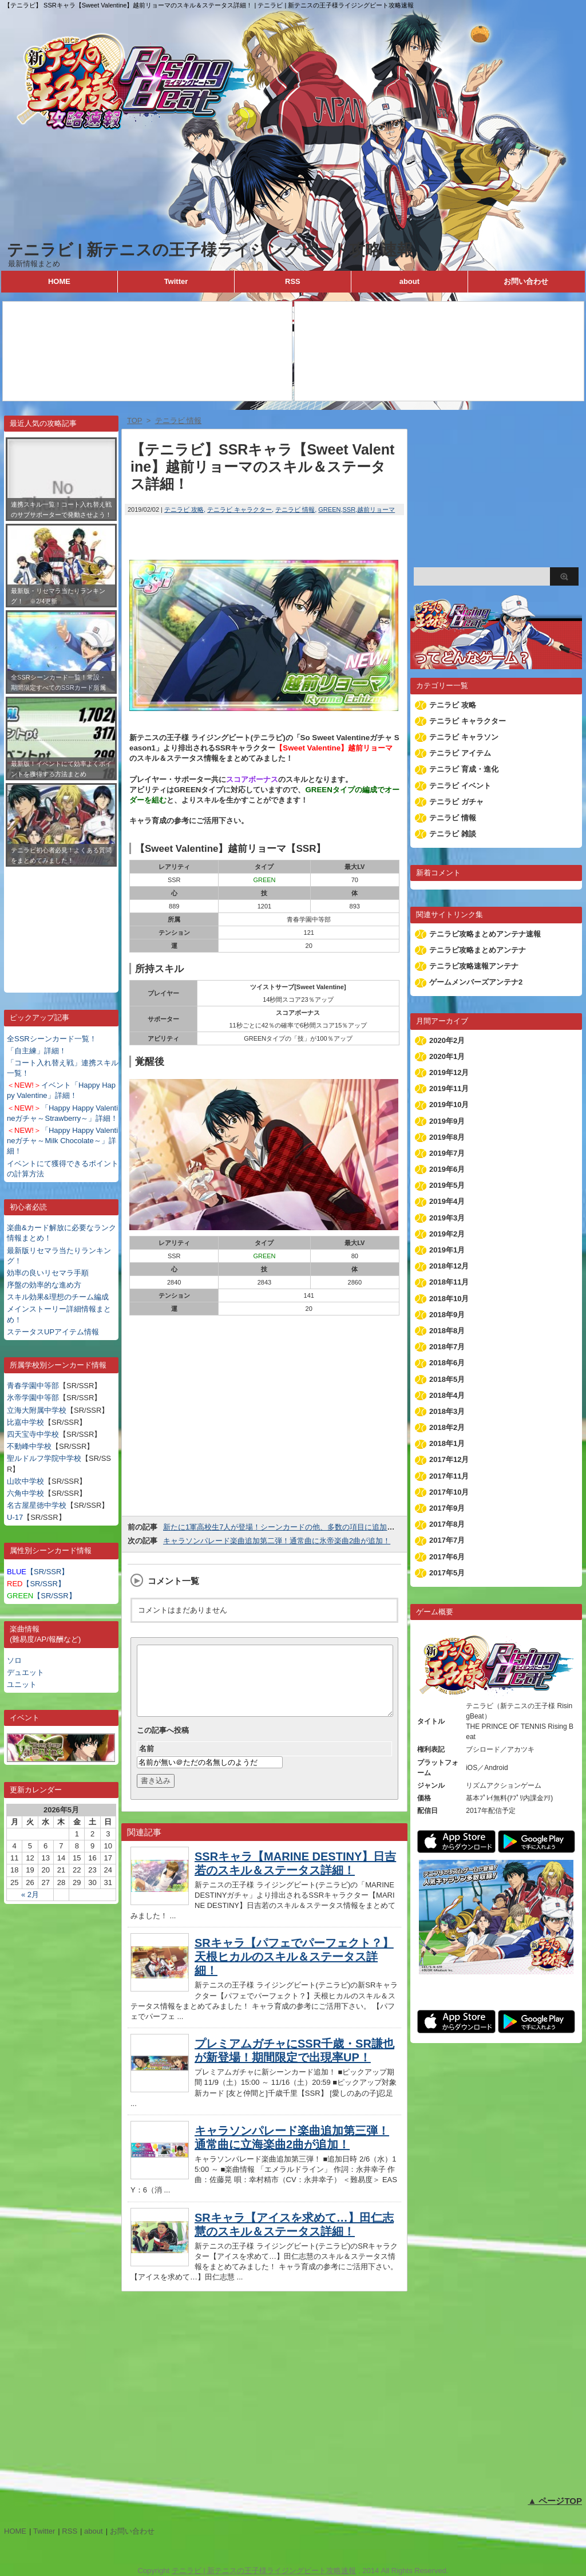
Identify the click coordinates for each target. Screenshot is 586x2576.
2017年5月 (447, 1572)
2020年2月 (447, 1040)
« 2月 (30, 1894)
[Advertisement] (61, 921)
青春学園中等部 (33, 1385)
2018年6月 (447, 1362)
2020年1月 (447, 1056)
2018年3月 (447, 1411)
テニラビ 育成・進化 (463, 769)
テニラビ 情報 (295, 509)
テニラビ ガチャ (456, 801)
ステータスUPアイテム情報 (53, 1331)
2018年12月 (449, 1266)
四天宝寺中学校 (33, 1434)
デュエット (25, 1672)
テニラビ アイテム (460, 753)
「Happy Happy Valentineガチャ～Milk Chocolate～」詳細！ (62, 1140)
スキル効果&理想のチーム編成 (58, 1297)
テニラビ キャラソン (463, 737)
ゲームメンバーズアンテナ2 (475, 982)
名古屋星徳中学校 (36, 1505)
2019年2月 (447, 1234)
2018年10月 (449, 1298)
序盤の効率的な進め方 (44, 1285)
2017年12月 (449, 1459)
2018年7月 (447, 1346)
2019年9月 (447, 1121)
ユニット (22, 1684)
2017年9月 (447, 1508)
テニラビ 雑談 (452, 833)
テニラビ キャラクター (239, 509)
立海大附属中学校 (36, 1410)
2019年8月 (447, 1137)
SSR (348, 509)
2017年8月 (447, 1524)
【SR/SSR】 (38, 1571)
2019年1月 (447, 1250)
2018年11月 (449, 1282)
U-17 (15, 1517)
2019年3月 (447, 1218)
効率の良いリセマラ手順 (48, 1273)
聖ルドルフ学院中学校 (44, 1458)
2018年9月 (447, 1314)
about (409, 281)
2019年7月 (447, 1153)
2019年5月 (447, 1185)
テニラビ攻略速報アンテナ (473, 966)
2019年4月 (447, 1201)
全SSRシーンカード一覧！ (52, 1038)
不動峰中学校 (29, 1446)
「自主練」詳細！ (36, 1050)
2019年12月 (449, 1072)
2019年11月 (449, 1088)
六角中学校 (25, 1493)
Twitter (176, 281)
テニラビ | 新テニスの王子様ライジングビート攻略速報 (210, 250)
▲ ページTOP (555, 2501)
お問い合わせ (526, 281)
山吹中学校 (25, 1481)
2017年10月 (449, 1492)
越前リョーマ (376, 509)
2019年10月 (449, 1104)
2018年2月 (447, 1427)
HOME (59, 281)
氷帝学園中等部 (33, 1397)
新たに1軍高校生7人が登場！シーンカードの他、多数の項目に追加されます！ (293, 1527)
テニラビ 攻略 (184, 509)
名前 (146, 1762)
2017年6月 (447, 1556)
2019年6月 (447, 1169)
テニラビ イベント (460, 785)
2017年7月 (447, 1540)
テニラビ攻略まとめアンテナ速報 (485, 934)
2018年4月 (447, 1395)
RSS (292, 281)
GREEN (329, 509)
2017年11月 (449, 1476)
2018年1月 (447, 1443)
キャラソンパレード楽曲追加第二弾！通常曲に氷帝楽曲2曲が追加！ (276, 1540)
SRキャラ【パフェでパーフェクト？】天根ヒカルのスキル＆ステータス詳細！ (294, 1970)
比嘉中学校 (25, 1422)
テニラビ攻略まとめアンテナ (477, 950)
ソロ (14, 1660)
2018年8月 (447, 1330)
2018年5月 (447, 1379)
